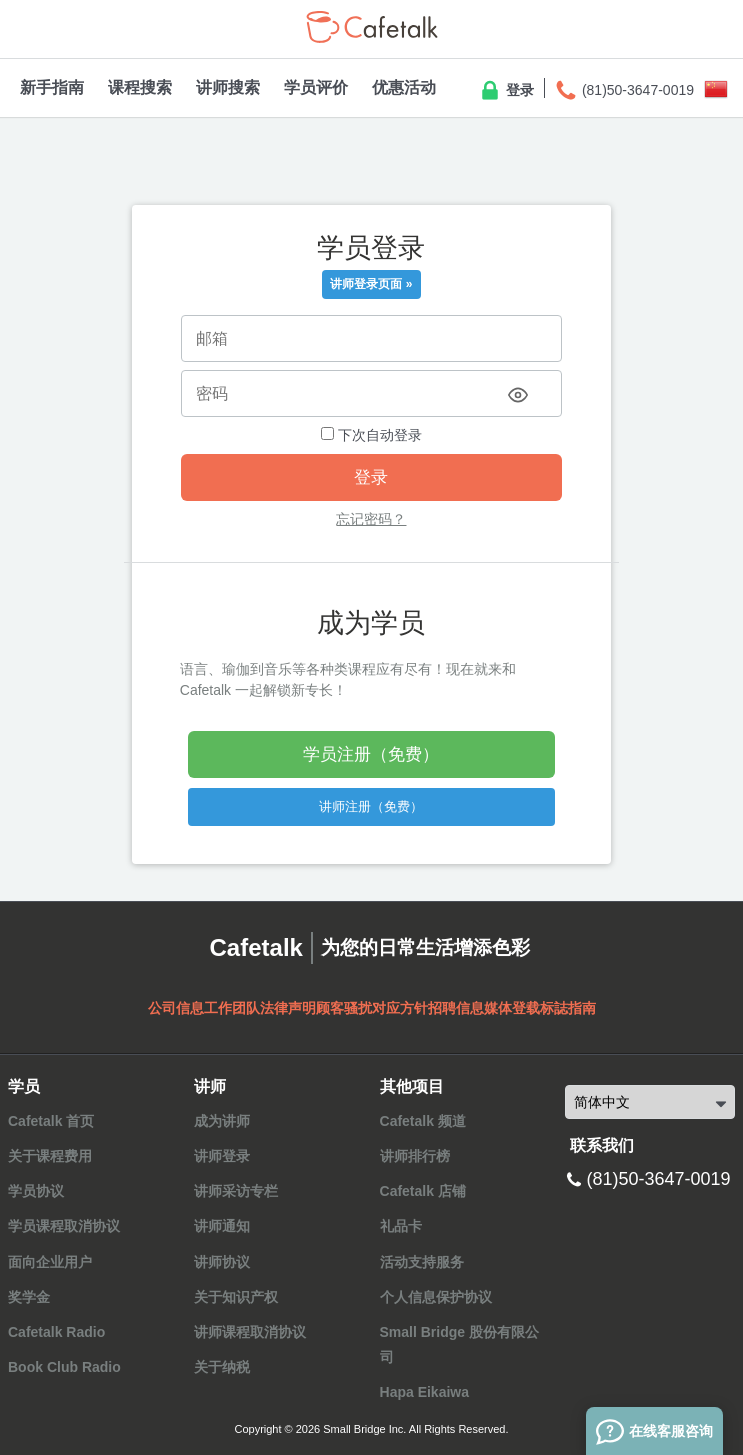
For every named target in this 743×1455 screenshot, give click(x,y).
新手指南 (52, 87)
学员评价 (316, 87)
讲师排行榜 (415, 1156)
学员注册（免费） (371, 754)
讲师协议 (222, 1262)
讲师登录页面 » (371, 284)
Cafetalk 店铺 (423, 1191)
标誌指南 (568, 1008)
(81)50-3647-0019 (624, 91)
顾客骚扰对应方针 (372, 1008)
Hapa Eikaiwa (425, 1392)
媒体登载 (512, 1008)
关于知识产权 (236, 1297)
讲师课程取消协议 (250, 1332)
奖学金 (29, 1297)
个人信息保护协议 (436, 1297)
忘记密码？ (371, 519)
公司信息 (176, 1008)
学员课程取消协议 (64, 1226)
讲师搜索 (228, 87)
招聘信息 (456, 1008)
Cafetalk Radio (56, 1332)
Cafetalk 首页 (51, 1121)
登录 (506, 91)
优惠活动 (404, 87)
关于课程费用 (50, 1156)
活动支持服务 (422, 1262)
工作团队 (232, 1008)
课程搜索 (140, 87)
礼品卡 (401, 1226)
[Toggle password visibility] (518, 395)
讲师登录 (222, 1156)
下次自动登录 (371, 435)
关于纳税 (222, 1367)
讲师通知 (222, 1226)
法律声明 (288, 1008)
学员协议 (36, 1191)
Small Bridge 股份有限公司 (459, 1344)
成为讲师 (222, 1121)
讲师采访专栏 (236, 1191)
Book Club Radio (64, 1367)
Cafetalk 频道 (423, 1121)
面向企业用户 (50, 1262)
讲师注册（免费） (371, 806)
